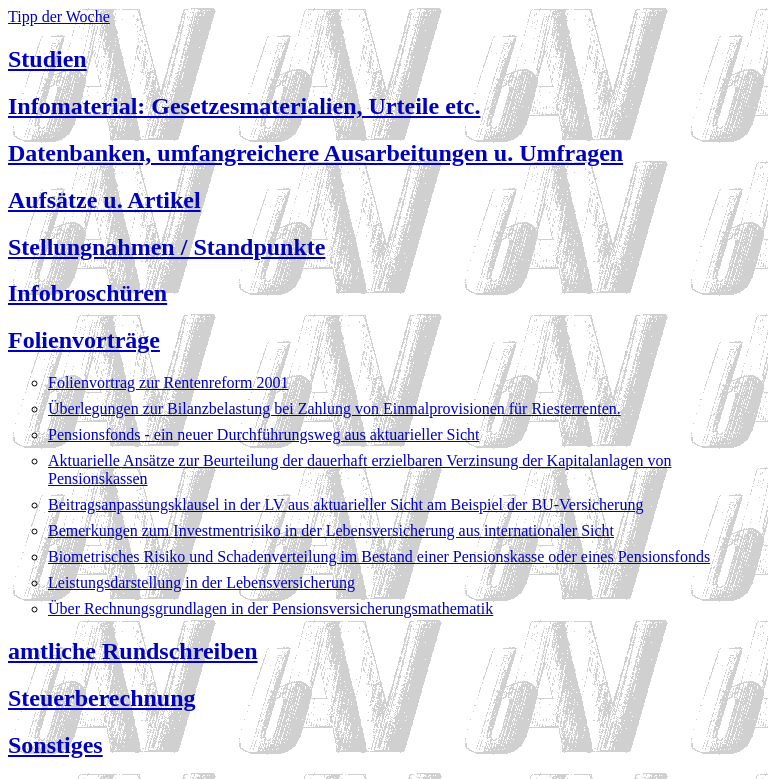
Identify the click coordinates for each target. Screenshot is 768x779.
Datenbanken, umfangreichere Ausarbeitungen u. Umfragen (315, 153)
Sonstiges (55, 745)
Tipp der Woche (59, 16)
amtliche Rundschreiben (133, 651)
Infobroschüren (87, 293)
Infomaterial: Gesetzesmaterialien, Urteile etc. (244, 106)
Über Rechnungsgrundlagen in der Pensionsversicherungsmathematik (270, 608)
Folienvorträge (84, 340)
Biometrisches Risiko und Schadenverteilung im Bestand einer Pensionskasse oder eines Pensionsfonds (379, 556)
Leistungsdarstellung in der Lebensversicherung (201, 582)
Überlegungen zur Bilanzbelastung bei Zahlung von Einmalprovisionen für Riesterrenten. (334, 408)
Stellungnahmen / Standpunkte (166, 247)
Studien (47, 59)
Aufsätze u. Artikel (104, 200)
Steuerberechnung (102, 698)
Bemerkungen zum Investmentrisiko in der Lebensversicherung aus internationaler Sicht (331, 530)
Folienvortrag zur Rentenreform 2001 (168, 382)
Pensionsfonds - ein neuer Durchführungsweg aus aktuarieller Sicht (263, 434)
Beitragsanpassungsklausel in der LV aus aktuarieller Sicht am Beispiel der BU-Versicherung (345, 504)
